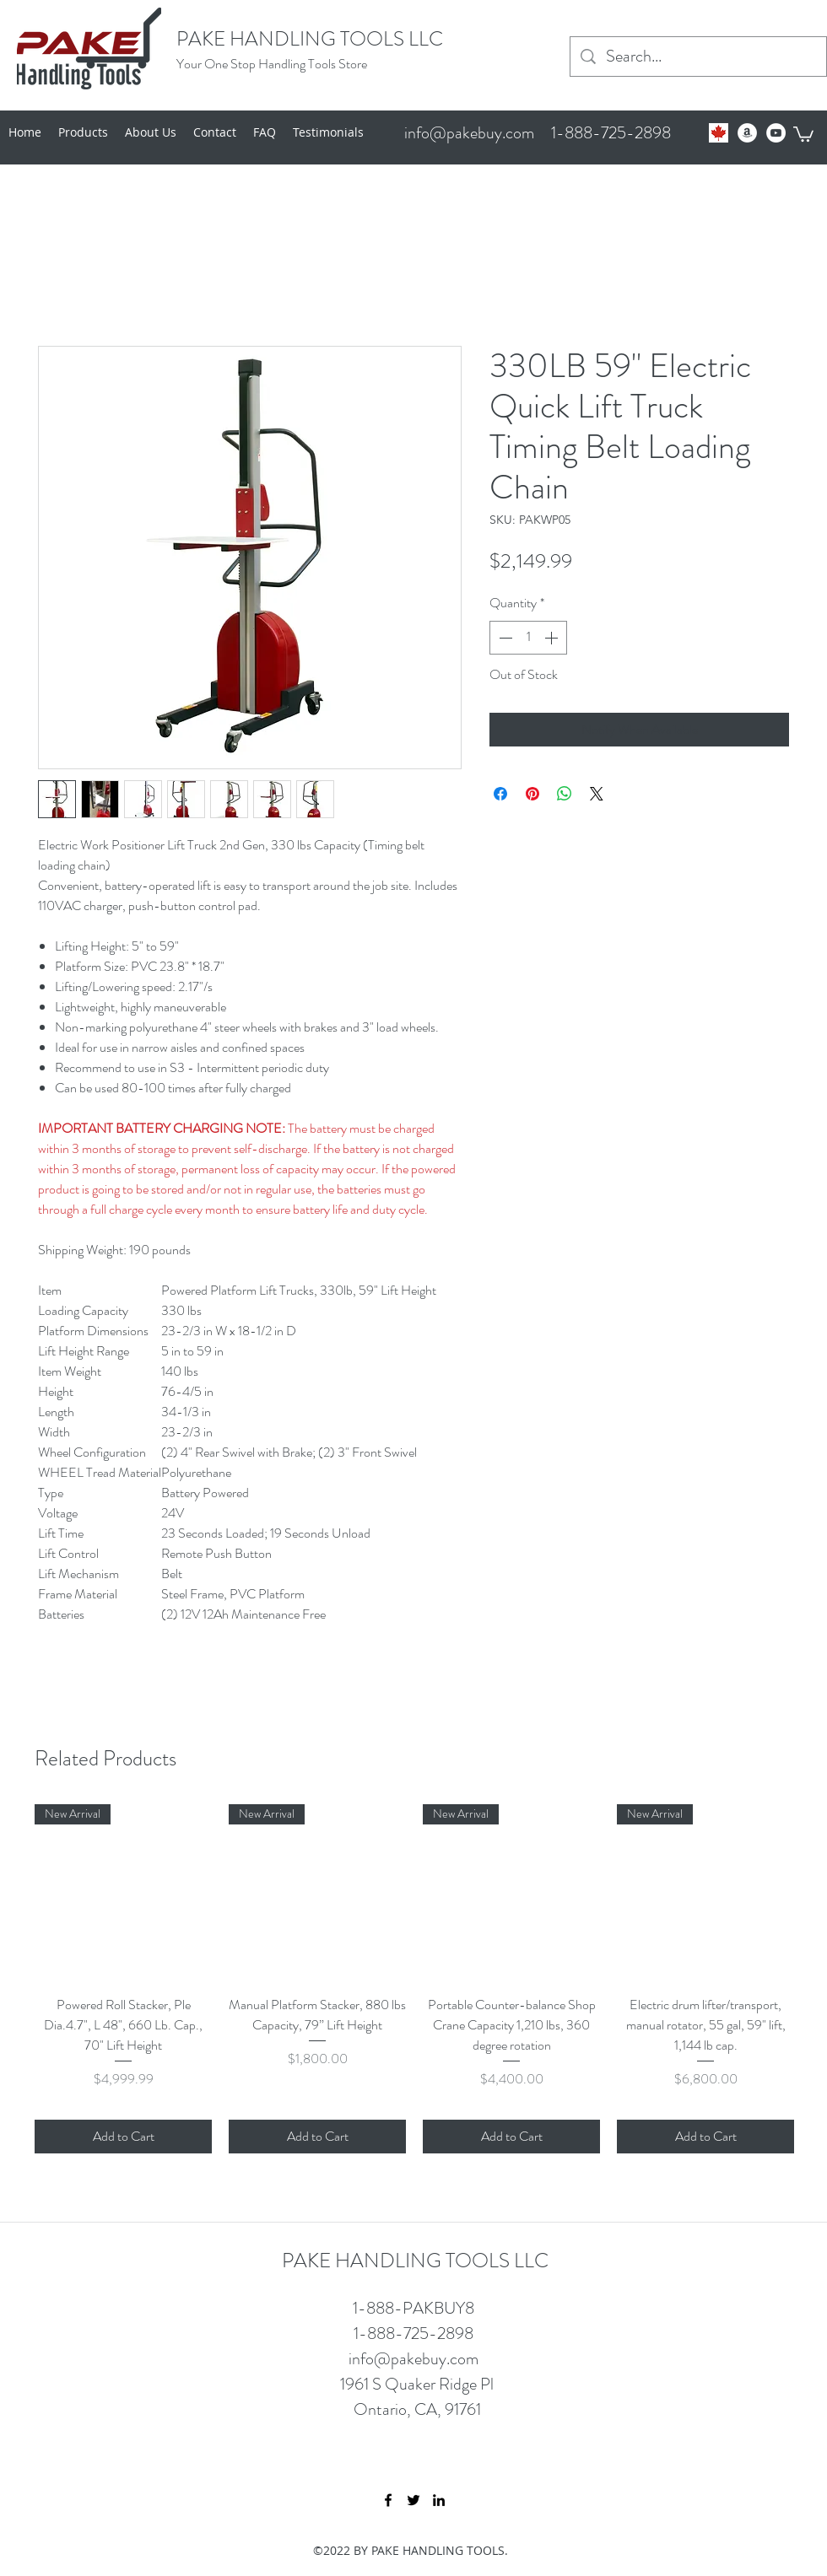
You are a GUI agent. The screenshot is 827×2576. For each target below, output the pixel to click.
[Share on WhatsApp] (564, 794)
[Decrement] (504, 638)
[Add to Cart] (123, 2136)
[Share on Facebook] (500, 794)
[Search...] (698, 56)
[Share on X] (596, 794)
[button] (803, 133)
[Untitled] (718, 133)
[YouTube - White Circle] (776, 133)
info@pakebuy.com (469, 133)
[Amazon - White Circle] (747, 133)
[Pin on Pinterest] (532, 794)
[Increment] (553, 638)
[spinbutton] (528, 638)
